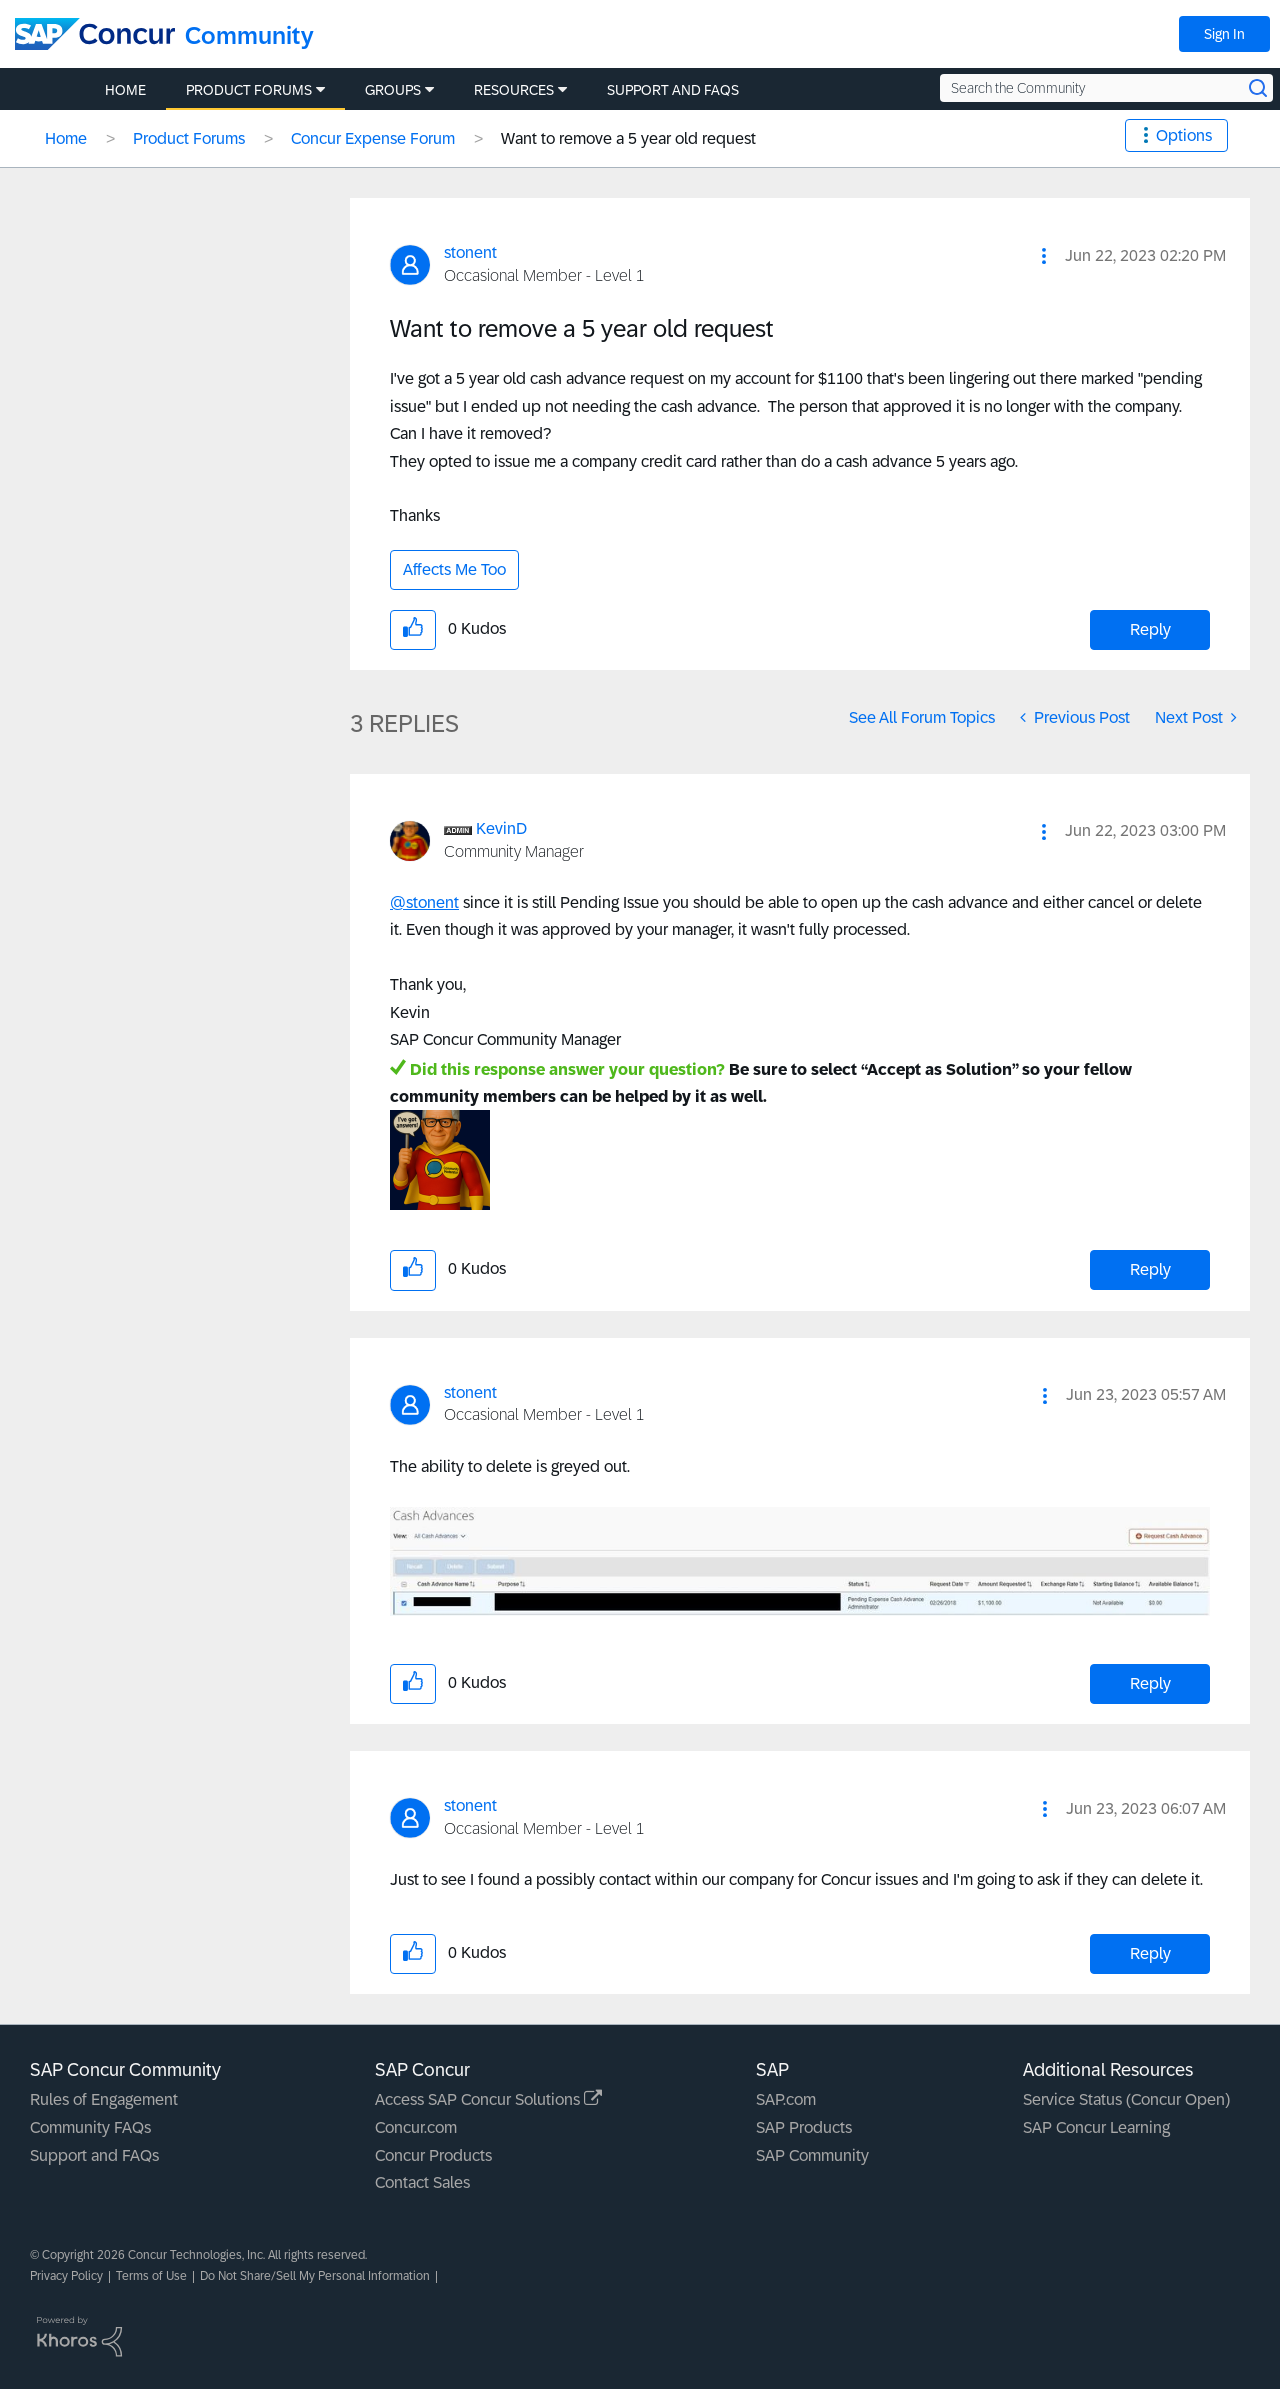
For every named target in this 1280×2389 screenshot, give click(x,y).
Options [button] (1184, 135)
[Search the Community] (1106, 88)
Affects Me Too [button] (454, 569)
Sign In (1224, 34)
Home (66, 138)
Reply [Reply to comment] (1150, 1269)
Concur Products (433, 2155)
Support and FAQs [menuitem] (673, 90)
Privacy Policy (66, 2276)
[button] (1044, 256)
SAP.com (786, 2099)
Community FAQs (90, 2127)
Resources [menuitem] (514, 90)
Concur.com (416, 2127)
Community (249, 35)
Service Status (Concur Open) (1126, 2099)
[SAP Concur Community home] (95, 34)
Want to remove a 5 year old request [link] (628, 138)
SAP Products (804, 2127)
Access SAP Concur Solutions (488, 2099)
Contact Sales (422, 2182)
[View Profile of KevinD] (501, 828)
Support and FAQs (94, 2155)
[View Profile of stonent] (470, 252)
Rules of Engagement (104, 2099)
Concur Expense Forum (373, 138)
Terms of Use (151, 2276)
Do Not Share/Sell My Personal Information (315, 2276)
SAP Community (812, 2155)
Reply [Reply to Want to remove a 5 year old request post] (1150, 629)
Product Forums (189, 138)
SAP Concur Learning (1096, 2127)
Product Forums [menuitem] (249, 90)
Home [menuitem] (125, 90)
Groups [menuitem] (393, 90)
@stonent (424, 902)
